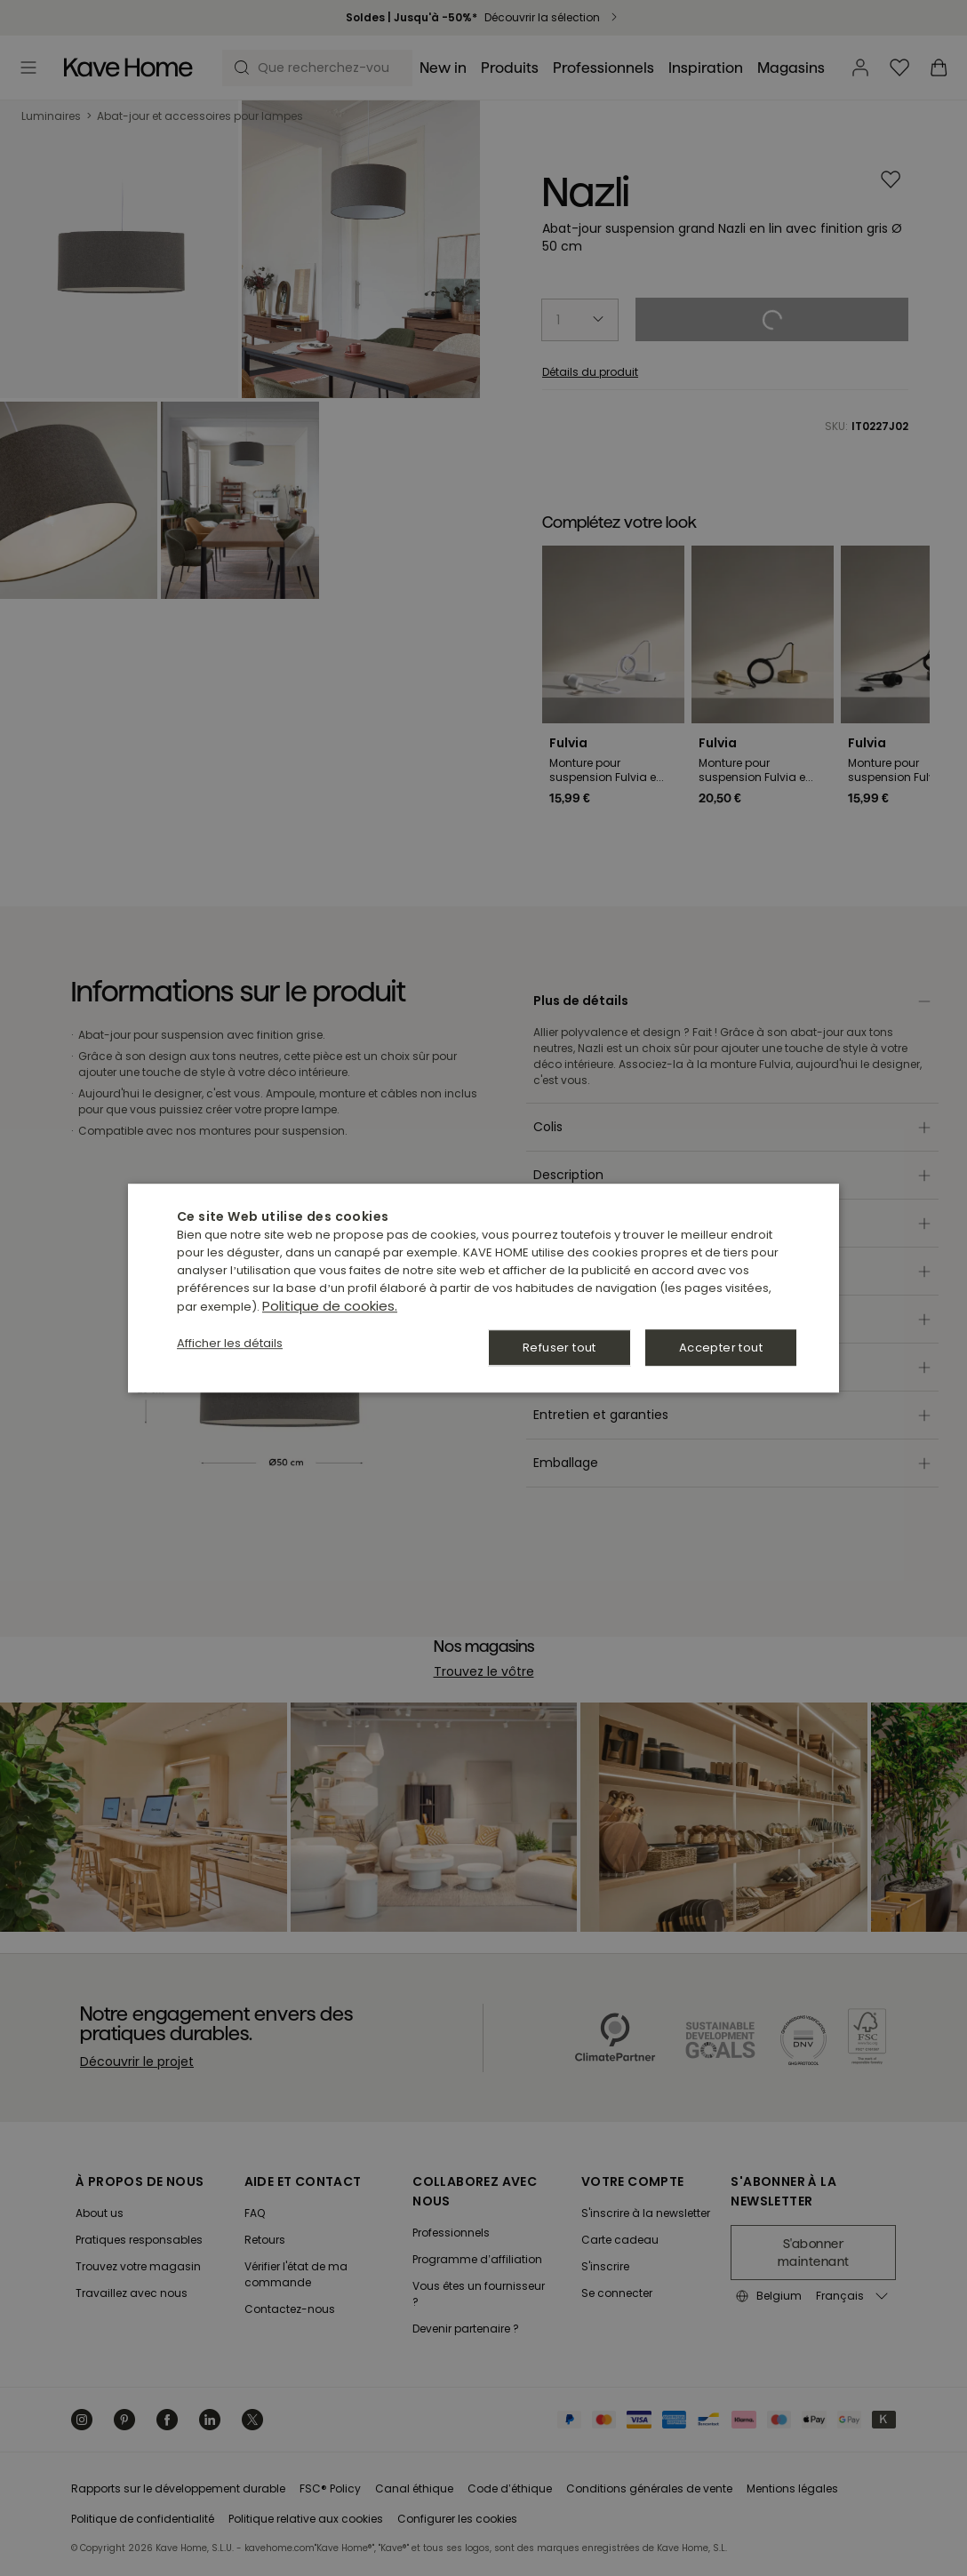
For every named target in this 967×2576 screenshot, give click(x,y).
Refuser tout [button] (559, 1347)
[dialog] (483, 1288)
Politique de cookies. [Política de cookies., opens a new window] (329, 1305)
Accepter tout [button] (721, 1347)
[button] (230, 1344)
